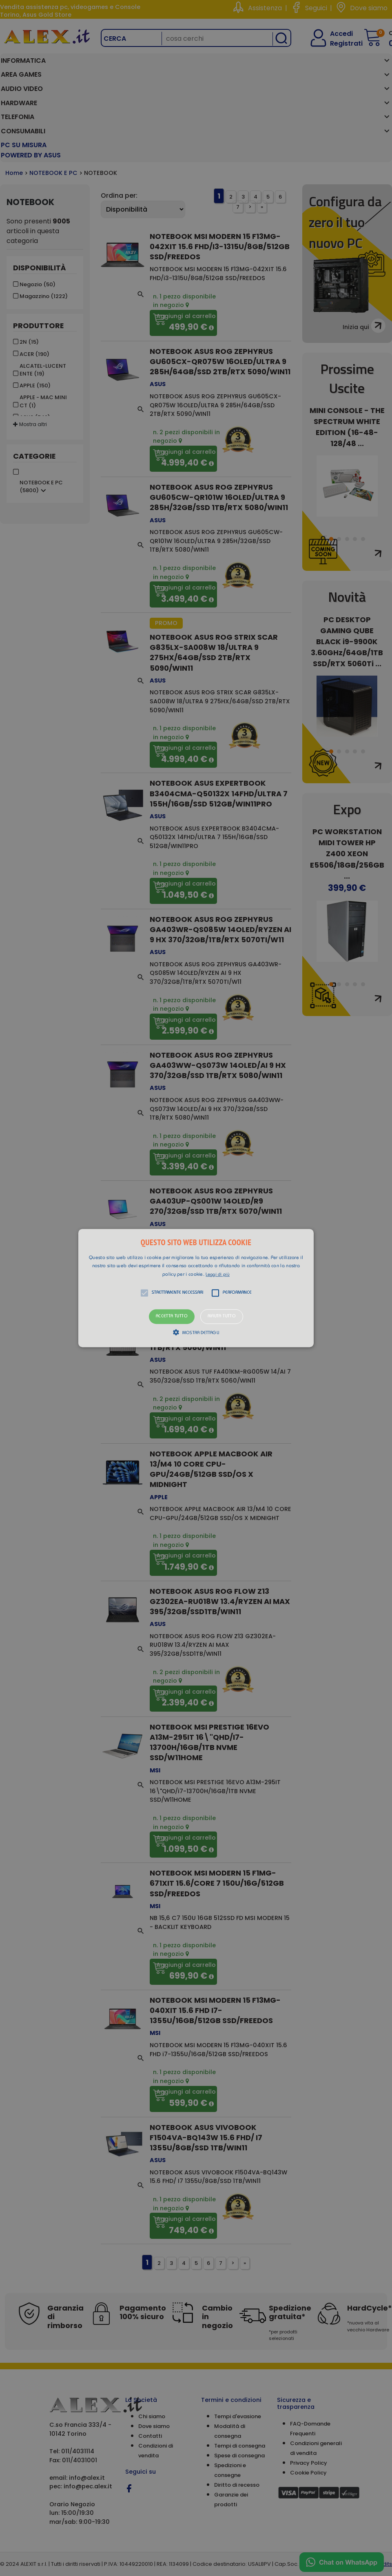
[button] (196, 1288)
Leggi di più (218, 1275)
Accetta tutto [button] (172, 1317)
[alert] (196, 1288)
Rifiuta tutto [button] (222, 1317)
